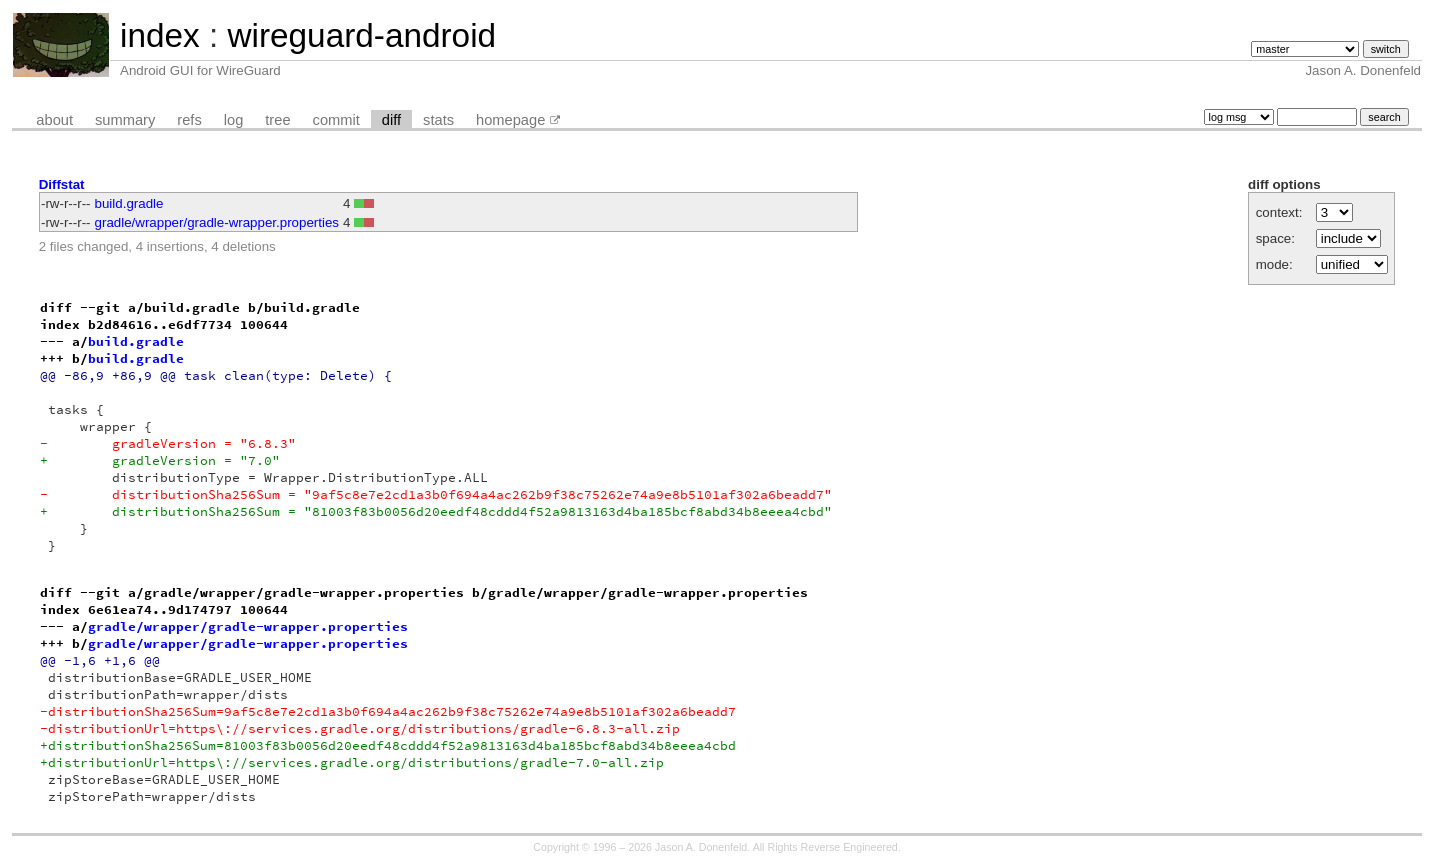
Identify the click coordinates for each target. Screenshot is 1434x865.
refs (189, 120)
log (234, 120)
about (54, 120)
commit (336, 120)
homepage (510, 120)
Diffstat (62, 184)
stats (438, 120)
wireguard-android (361, 35)
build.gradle (129, 203)
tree (277, 120)
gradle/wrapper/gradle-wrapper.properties (217, 222)
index (160, 35)
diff (391, 120)
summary (125, 120)
